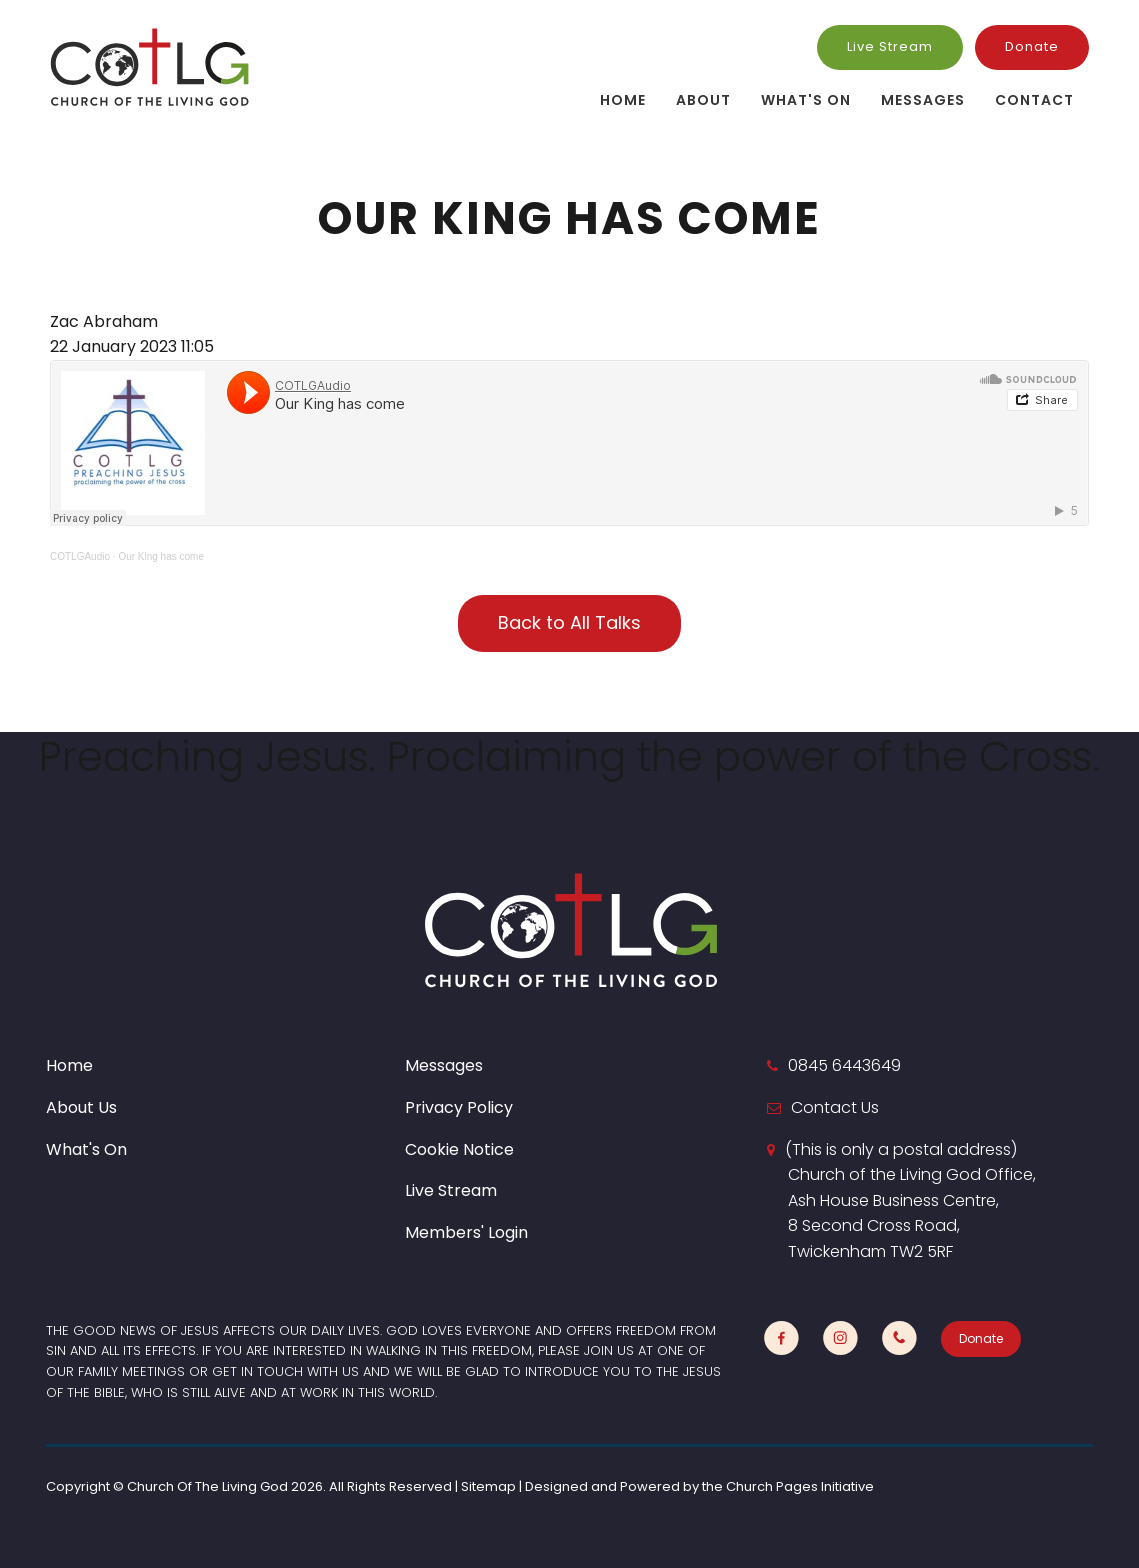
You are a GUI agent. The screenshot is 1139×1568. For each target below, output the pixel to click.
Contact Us (835, 1107)
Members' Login (466, 1232)
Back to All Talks (569, 622)
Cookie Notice (459, 1149)
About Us (81, 1107)
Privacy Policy (459, 1107)
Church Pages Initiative (800, 1486)
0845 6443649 (844, 1065)
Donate (1032, 46)
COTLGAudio (80, 556)
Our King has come (161, 556)
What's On (806, 100)
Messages (923, 100)
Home (623, 100)
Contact (1034, 100)
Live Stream (890, 46)
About (703, 100)
